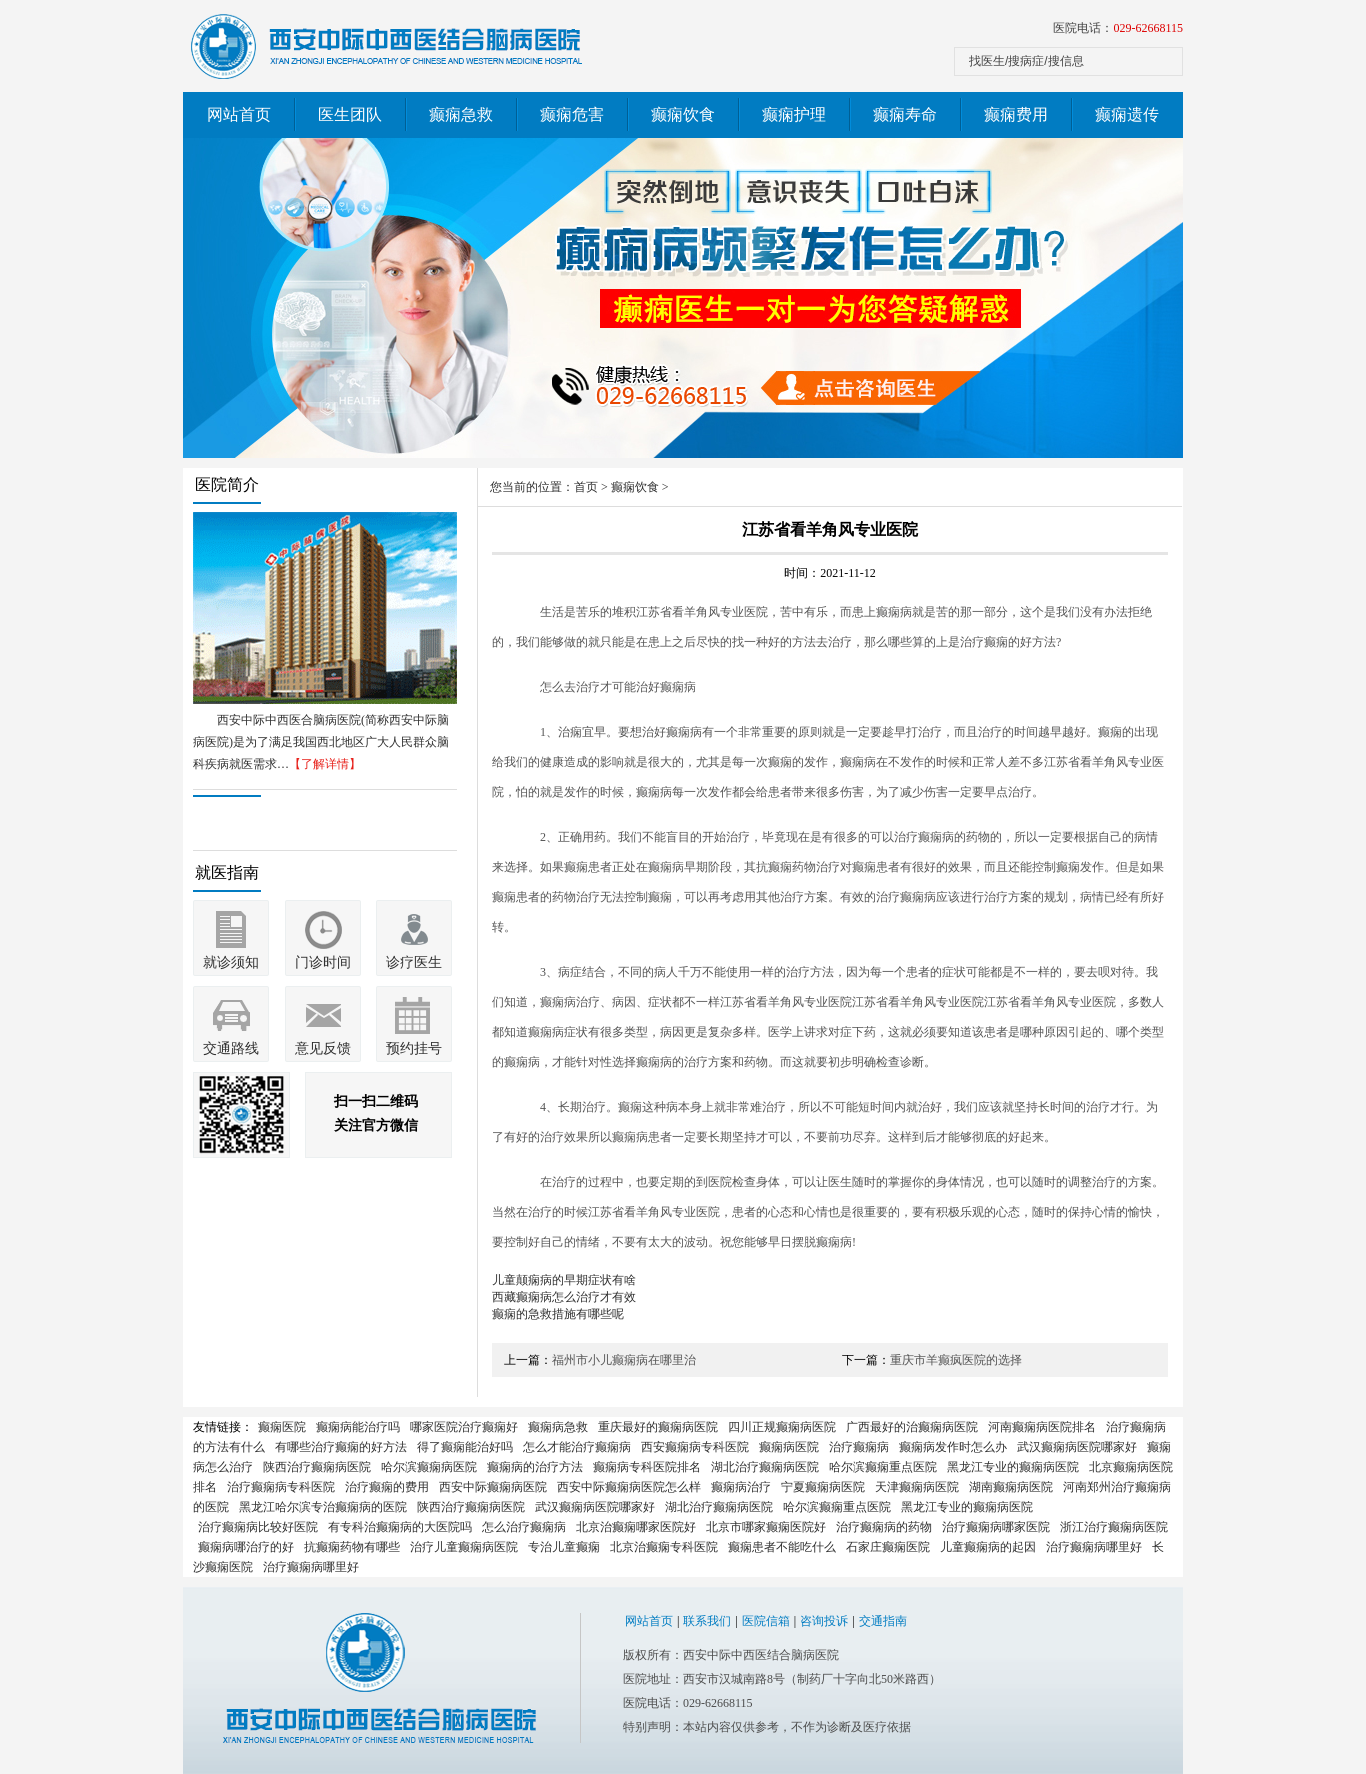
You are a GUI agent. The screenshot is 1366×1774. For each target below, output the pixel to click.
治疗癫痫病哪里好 (1094, 1547)
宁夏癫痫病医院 (823, 1487)
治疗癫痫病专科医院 (281, 1487)
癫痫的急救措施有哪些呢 (558, 1314)
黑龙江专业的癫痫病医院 (1013, 1467)
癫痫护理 (794, 114)
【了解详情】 (325, 764)
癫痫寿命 (905, 114)
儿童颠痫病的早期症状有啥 (564, 1280)
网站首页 (239, 114)
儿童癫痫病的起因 (988, 1547)
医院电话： (1118, 28)
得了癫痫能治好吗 (465, 1447)
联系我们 (707, 1621)
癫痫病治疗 (741, 1487)
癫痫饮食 (683, 114)
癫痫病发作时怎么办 (953, 1447)
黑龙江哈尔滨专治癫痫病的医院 (323, 1507)
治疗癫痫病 (859, 1447)
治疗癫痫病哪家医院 (996, 1527)
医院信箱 (766, 1621)
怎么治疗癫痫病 (524, 1527)
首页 (586, 487)
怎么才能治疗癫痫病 (577, 1447)
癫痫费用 (1016, 114)
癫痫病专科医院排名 (647, 1467)
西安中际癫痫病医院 (493, 1487)
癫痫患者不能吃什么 (782, 1547)
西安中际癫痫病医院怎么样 (629, 1487)
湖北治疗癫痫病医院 (765, 1467)
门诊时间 (323, 962)
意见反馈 (323, 1048)
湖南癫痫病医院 (1011, 1487)
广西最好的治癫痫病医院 (912, 1427)
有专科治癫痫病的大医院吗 (400, 1527)
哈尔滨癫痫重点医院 (883, 1467)
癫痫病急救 (558, 1427)
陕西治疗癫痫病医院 (317, 1467)
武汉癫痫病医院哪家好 (1077, 1447)
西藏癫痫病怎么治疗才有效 (564, 1297)
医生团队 (350, 114)
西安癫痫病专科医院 (695, 1447)
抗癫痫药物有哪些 (352, 1547)
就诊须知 (231, 962)
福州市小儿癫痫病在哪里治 (624, 1360)
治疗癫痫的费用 (387, 1487)
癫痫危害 (572, 114)
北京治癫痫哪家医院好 (636, 1527)
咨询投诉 (824, 1621)
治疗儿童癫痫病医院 (464, 1547)
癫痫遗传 (1127, 114)
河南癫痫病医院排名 (1042, 1427)
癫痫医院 (282, 1427)
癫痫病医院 (789, 1447)
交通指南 (883, 1621)
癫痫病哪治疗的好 (246, 1547)
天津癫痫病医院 (917, 1487)
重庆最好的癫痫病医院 (658, 1427)
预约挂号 (414, 1048)
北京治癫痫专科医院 (664, 1547)
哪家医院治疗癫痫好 (464, 1427)
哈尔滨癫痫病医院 (429, 1467)
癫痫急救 (461, 114)
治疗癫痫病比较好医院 (258, 1527)
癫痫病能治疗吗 (358, 1427)
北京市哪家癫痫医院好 (766, 1527)
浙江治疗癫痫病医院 (1114, 1527)
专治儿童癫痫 (564, 1547)
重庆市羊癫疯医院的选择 (956, 1360)
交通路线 (231, 1048)
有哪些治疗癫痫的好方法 (341, 1447)
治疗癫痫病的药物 (884, 1527)
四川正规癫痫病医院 (782, 1427)
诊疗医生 (414, 962)
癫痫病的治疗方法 (535, 1467)
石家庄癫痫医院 (888, 1547)
